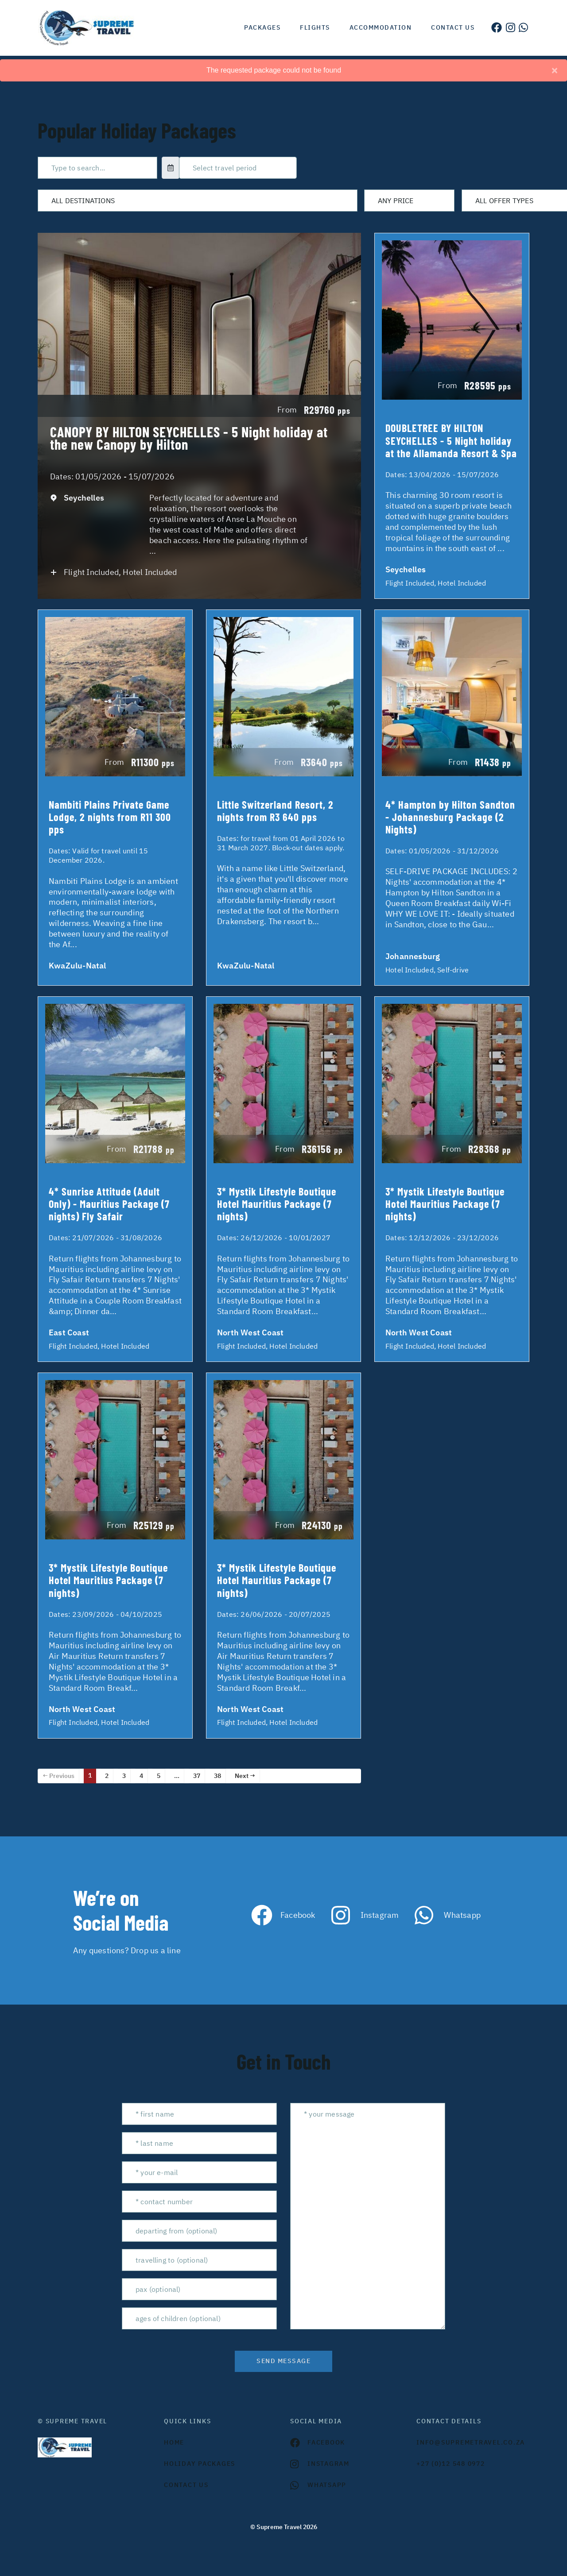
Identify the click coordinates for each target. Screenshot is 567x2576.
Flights (315, 27)
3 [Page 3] (124, 1776)
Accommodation (381, 27)
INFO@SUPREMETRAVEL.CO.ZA (470, 2442)
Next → (245, 1776)
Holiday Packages (199, 2464)
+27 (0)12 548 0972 (450, 2464)
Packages (262, 27)
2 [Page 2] (107, 1776)
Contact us (452, 27)
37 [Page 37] (196, 1776)
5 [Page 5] (158, 1776)
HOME (174, 2442)
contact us (186, 2485)
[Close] (555, 70)
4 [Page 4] (141, 1776)
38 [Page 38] (217, 1776)
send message (283, 2361)
